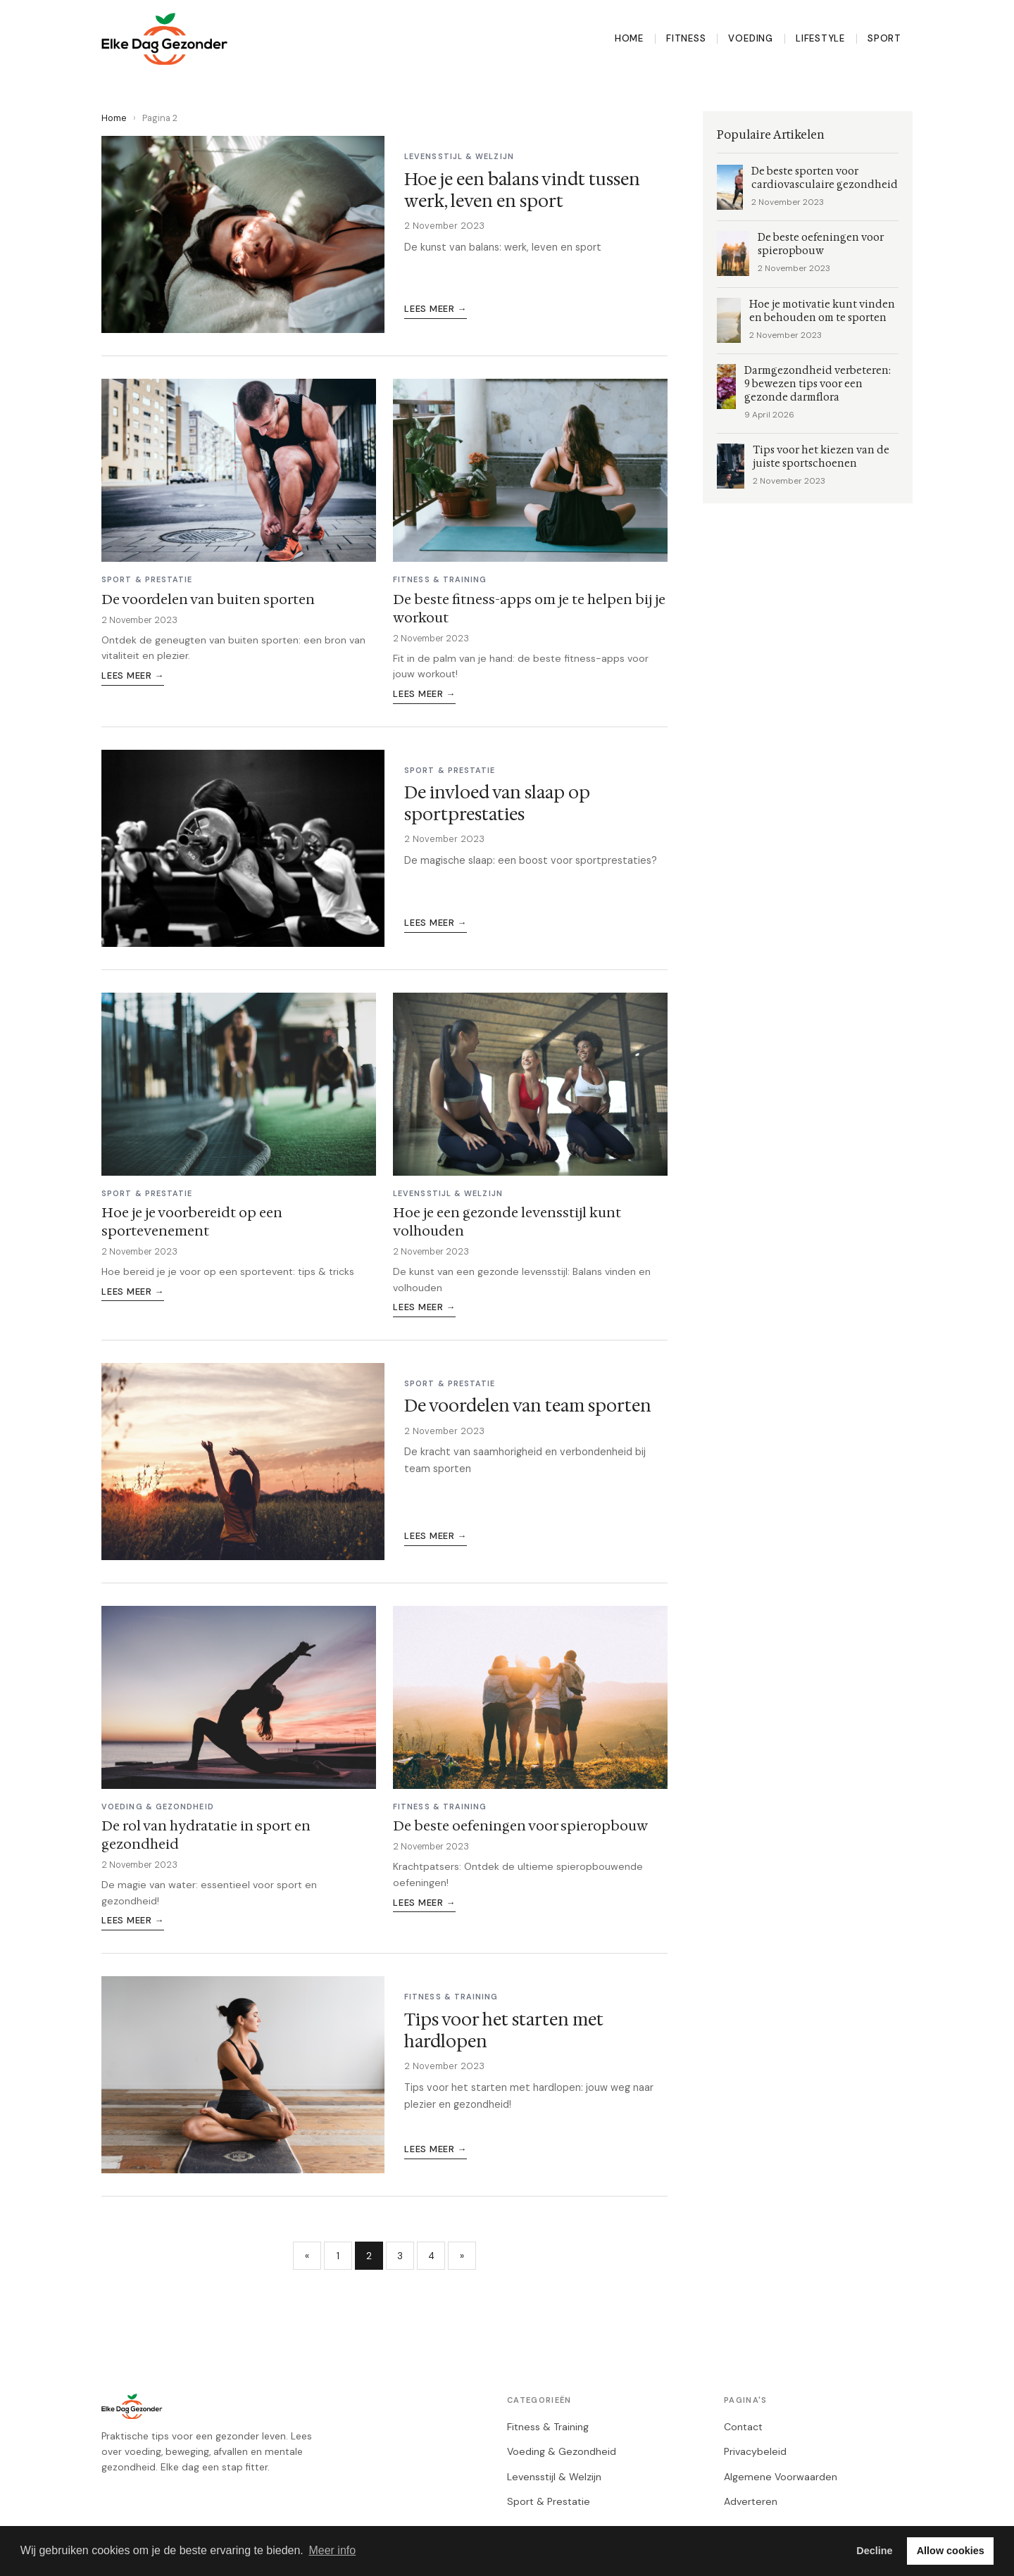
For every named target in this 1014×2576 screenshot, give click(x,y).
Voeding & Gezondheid (561, 2451)
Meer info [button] (332, 2550)
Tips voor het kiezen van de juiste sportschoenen (821, 457)
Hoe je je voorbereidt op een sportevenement (191, 1221)
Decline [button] (874, 2550)
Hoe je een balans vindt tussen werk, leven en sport (522, 190)
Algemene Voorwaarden (780, 2476)
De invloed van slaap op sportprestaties (497, 803)
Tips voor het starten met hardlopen (503, 2031)
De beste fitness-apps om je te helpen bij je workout (529, 608)
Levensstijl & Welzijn (554, 2476)
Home (629, 38)
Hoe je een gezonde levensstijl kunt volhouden (507, 1221)
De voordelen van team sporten (527, 1406)
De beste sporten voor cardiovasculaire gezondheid (824, 178)
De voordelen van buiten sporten (208, 599)
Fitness (686, 38)
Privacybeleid (755, 2451)
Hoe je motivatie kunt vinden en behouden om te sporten (822, 311)
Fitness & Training (548, 2426)
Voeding (750, 38)
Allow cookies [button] (950, 2550)
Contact (743, 2426)
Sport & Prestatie (548, 2501)
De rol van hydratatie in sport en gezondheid (206, 1834)
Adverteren (750, 2501)
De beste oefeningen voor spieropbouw (520, 1825)
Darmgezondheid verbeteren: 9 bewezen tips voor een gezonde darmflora (817, 384)
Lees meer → (435, 309)
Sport (884, 38)
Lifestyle (820, 38)
